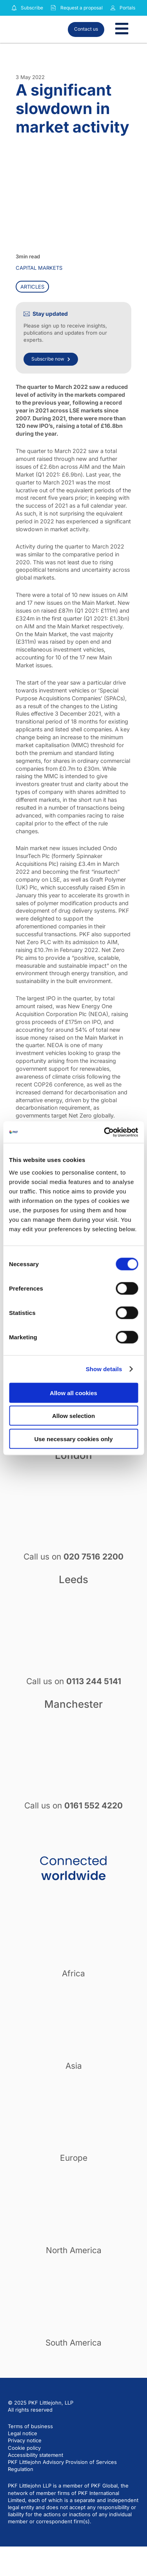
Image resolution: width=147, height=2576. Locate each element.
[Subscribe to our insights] (14, 8)
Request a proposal (81, 8)
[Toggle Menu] (121, 29)
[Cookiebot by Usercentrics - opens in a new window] (104, 1132)
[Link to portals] (113, 8)
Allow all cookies (73, 1392)
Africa (73, 1973)
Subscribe (32, 8)
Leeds (73, 1579)
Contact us (86, 29)
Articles (32, 287)
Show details (104, 1369)
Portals (127, 8)
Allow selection (73, 1415)
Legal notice (22, 2433)
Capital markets (39, 268)
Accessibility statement (35, 2455)
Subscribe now (50, 359)
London (73, 1455)
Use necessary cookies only (73, 1438)
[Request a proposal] (53, 8)
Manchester (73, 1704)
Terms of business (30, 2426)
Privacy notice (25, 2440)
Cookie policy (24, 2448)
